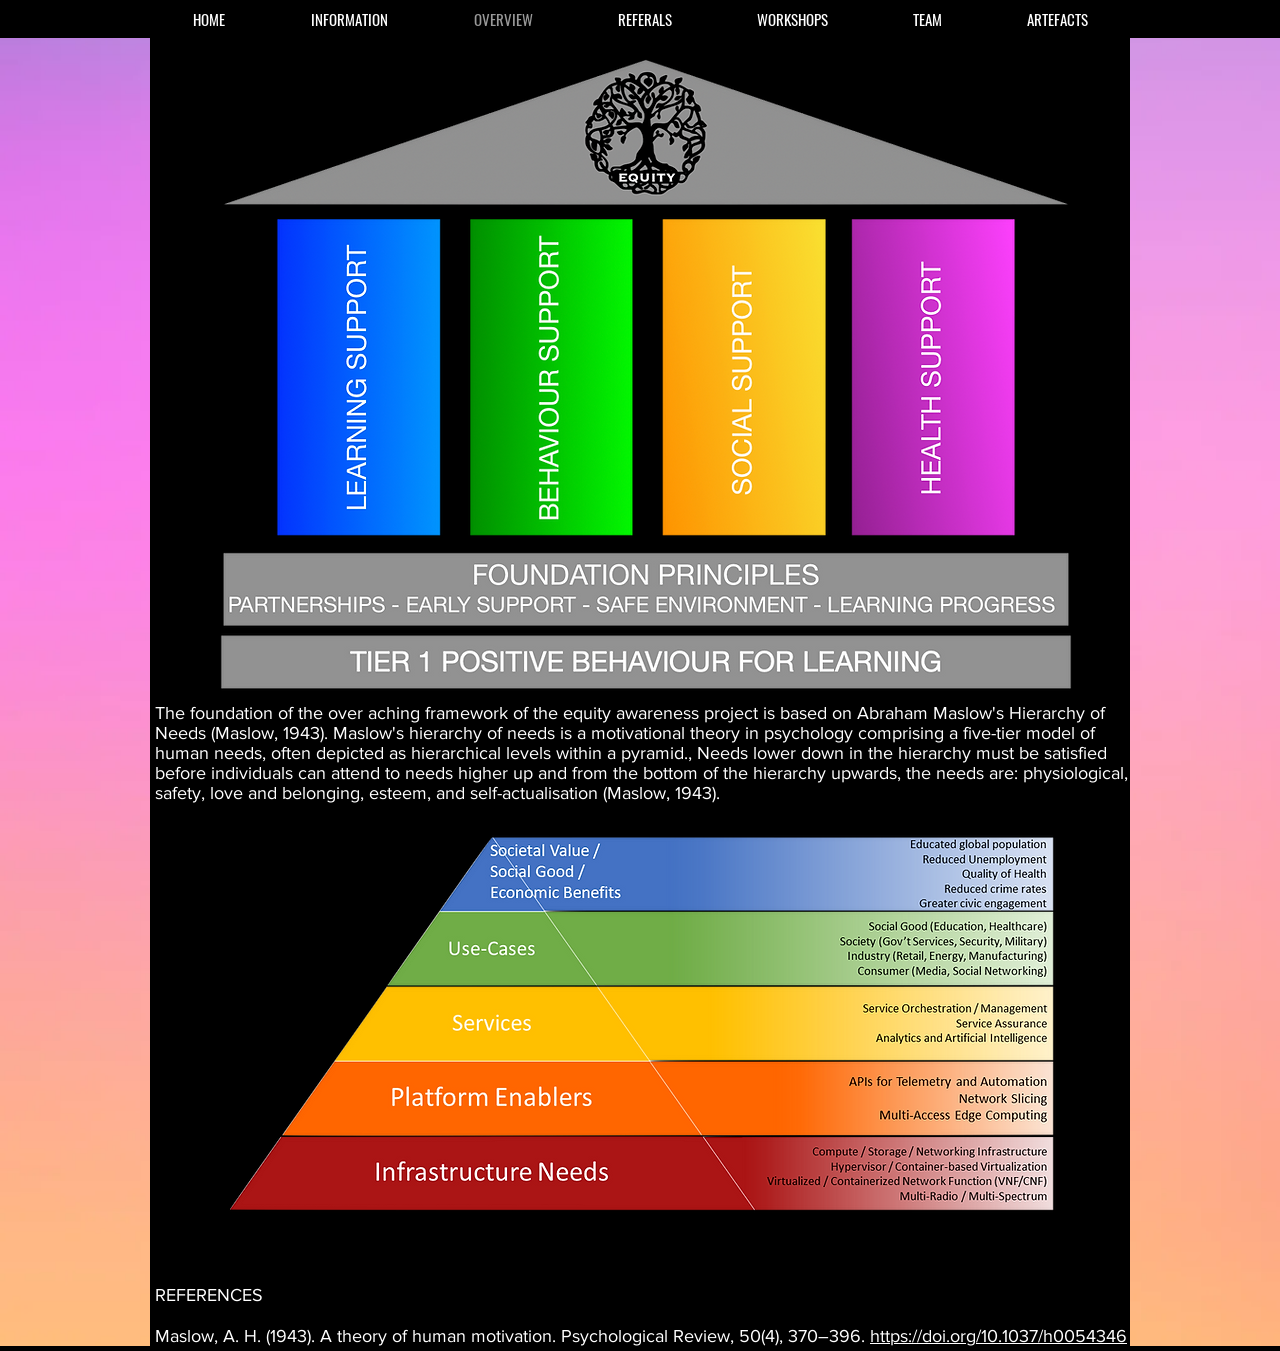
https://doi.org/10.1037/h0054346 (998, 1336)
